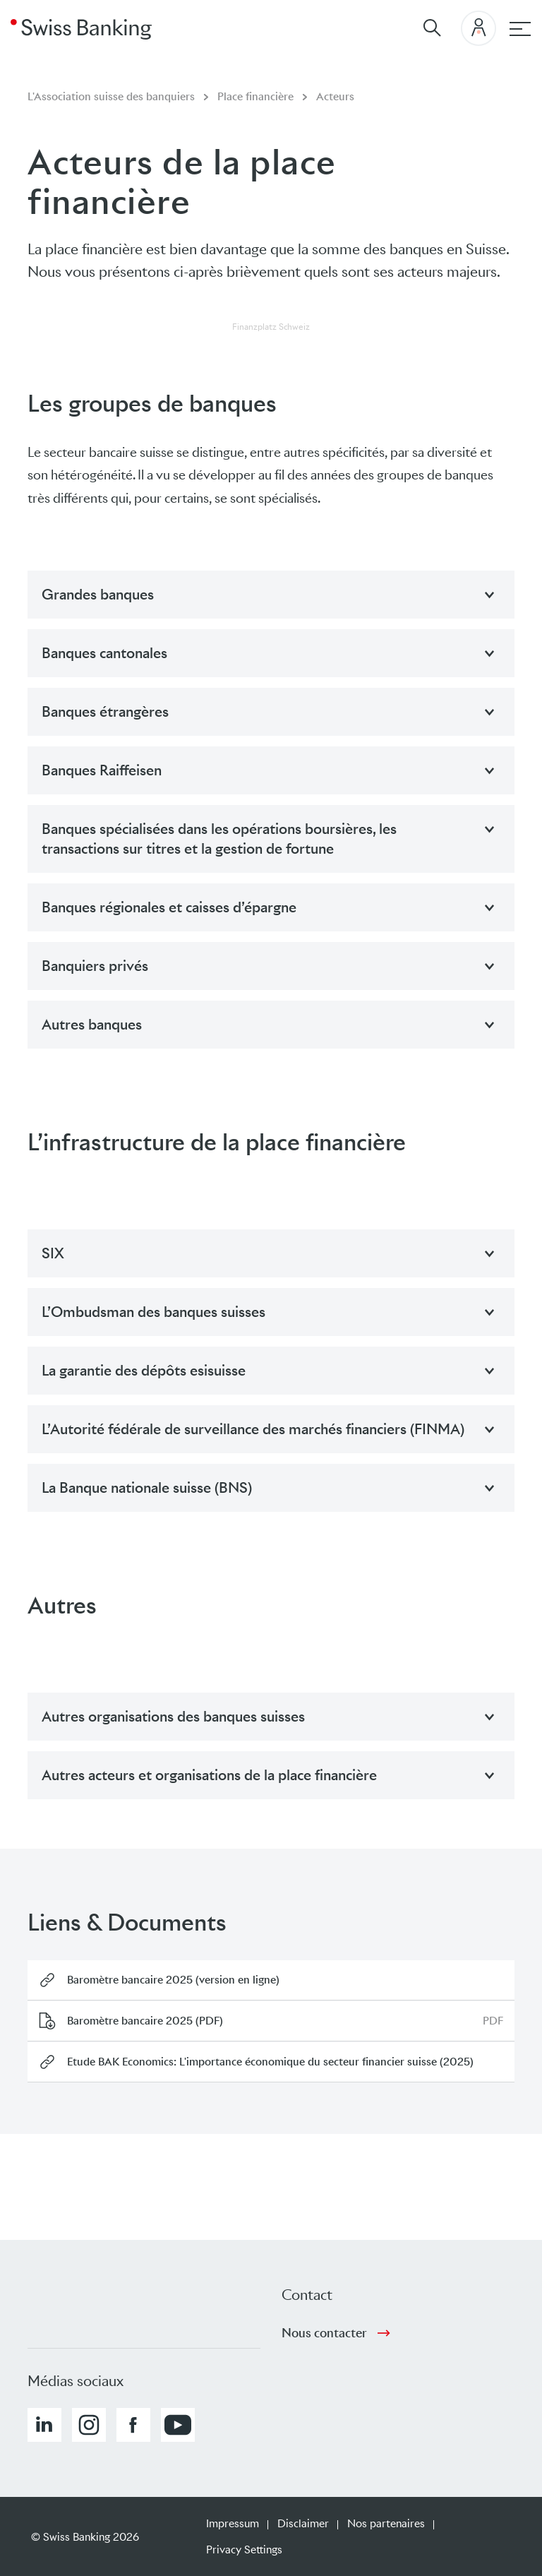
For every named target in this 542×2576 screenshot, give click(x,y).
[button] (44, 2425)
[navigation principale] (520, 29)
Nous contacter (324, 2333)
